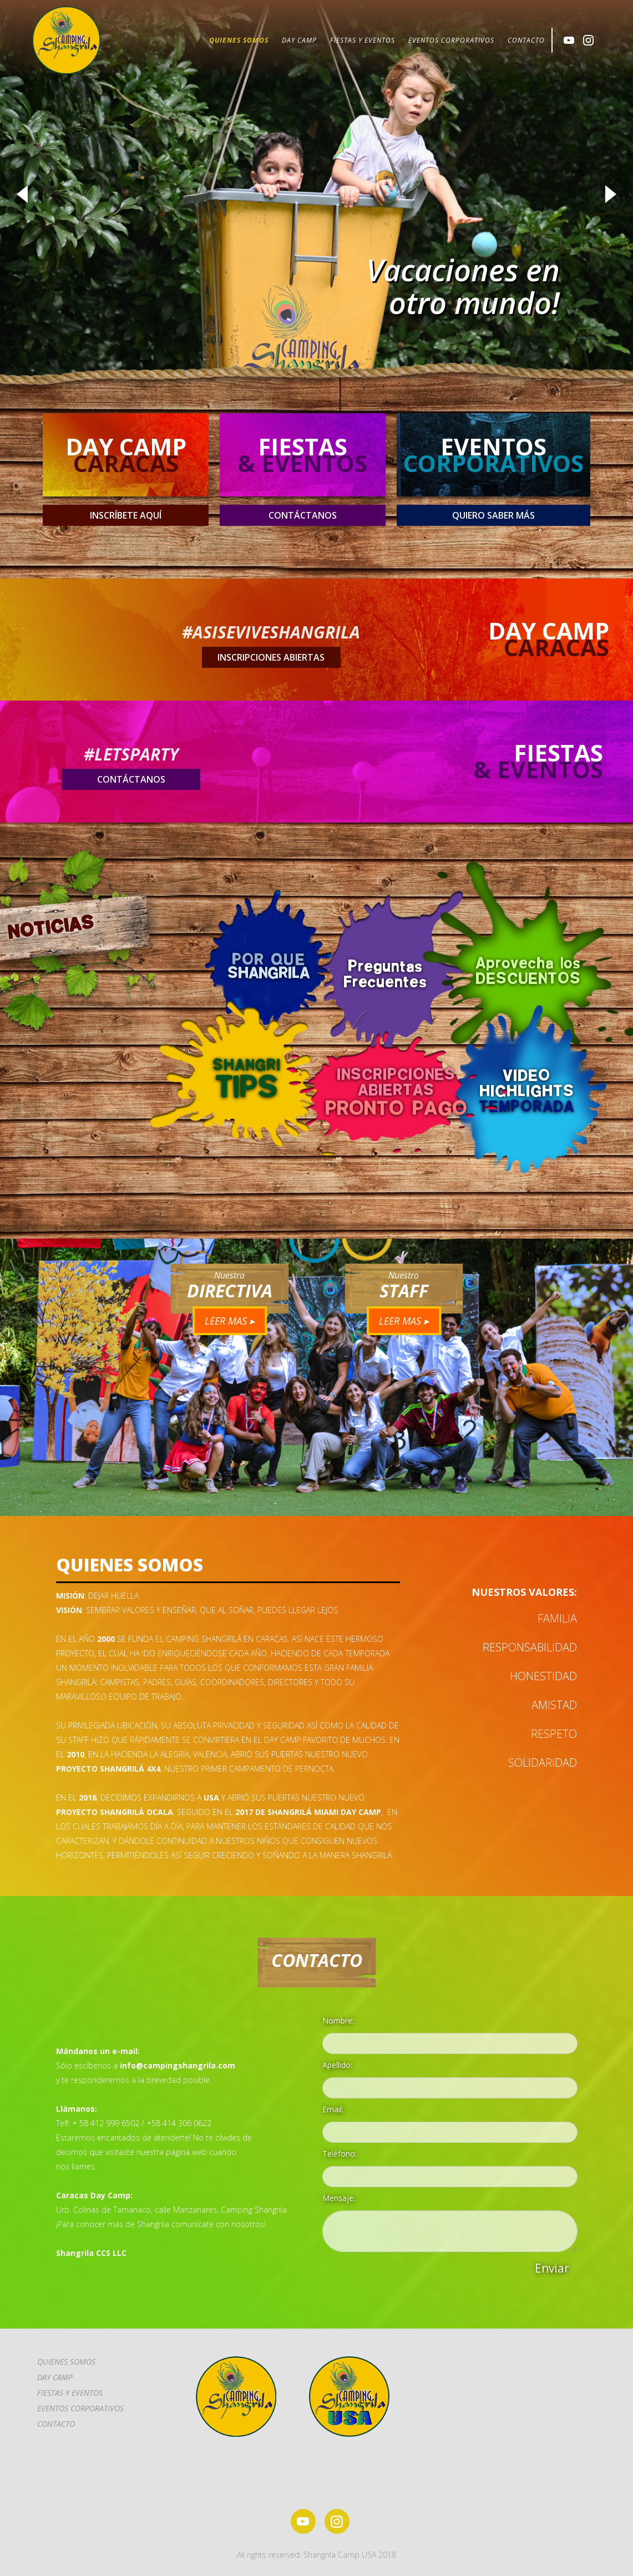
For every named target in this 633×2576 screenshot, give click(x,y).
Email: (332, 2109)
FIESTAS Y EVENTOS (362, 40)
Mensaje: (338, 2198)
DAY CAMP (299, 40)
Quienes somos (66, 2361)
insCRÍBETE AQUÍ (125, 515)
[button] (22, 194)
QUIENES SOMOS (239, 40)
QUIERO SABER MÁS (493, 515)
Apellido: (337, 2065)
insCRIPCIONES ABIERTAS (271, 657)
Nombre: (338, 2020)
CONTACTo (56, 2423)
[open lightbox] (519, 1090)
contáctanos (303, 515)
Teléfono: (339, 2153)
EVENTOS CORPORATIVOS (451, 40)
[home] (66, 40)
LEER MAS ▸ (230, 1320)
